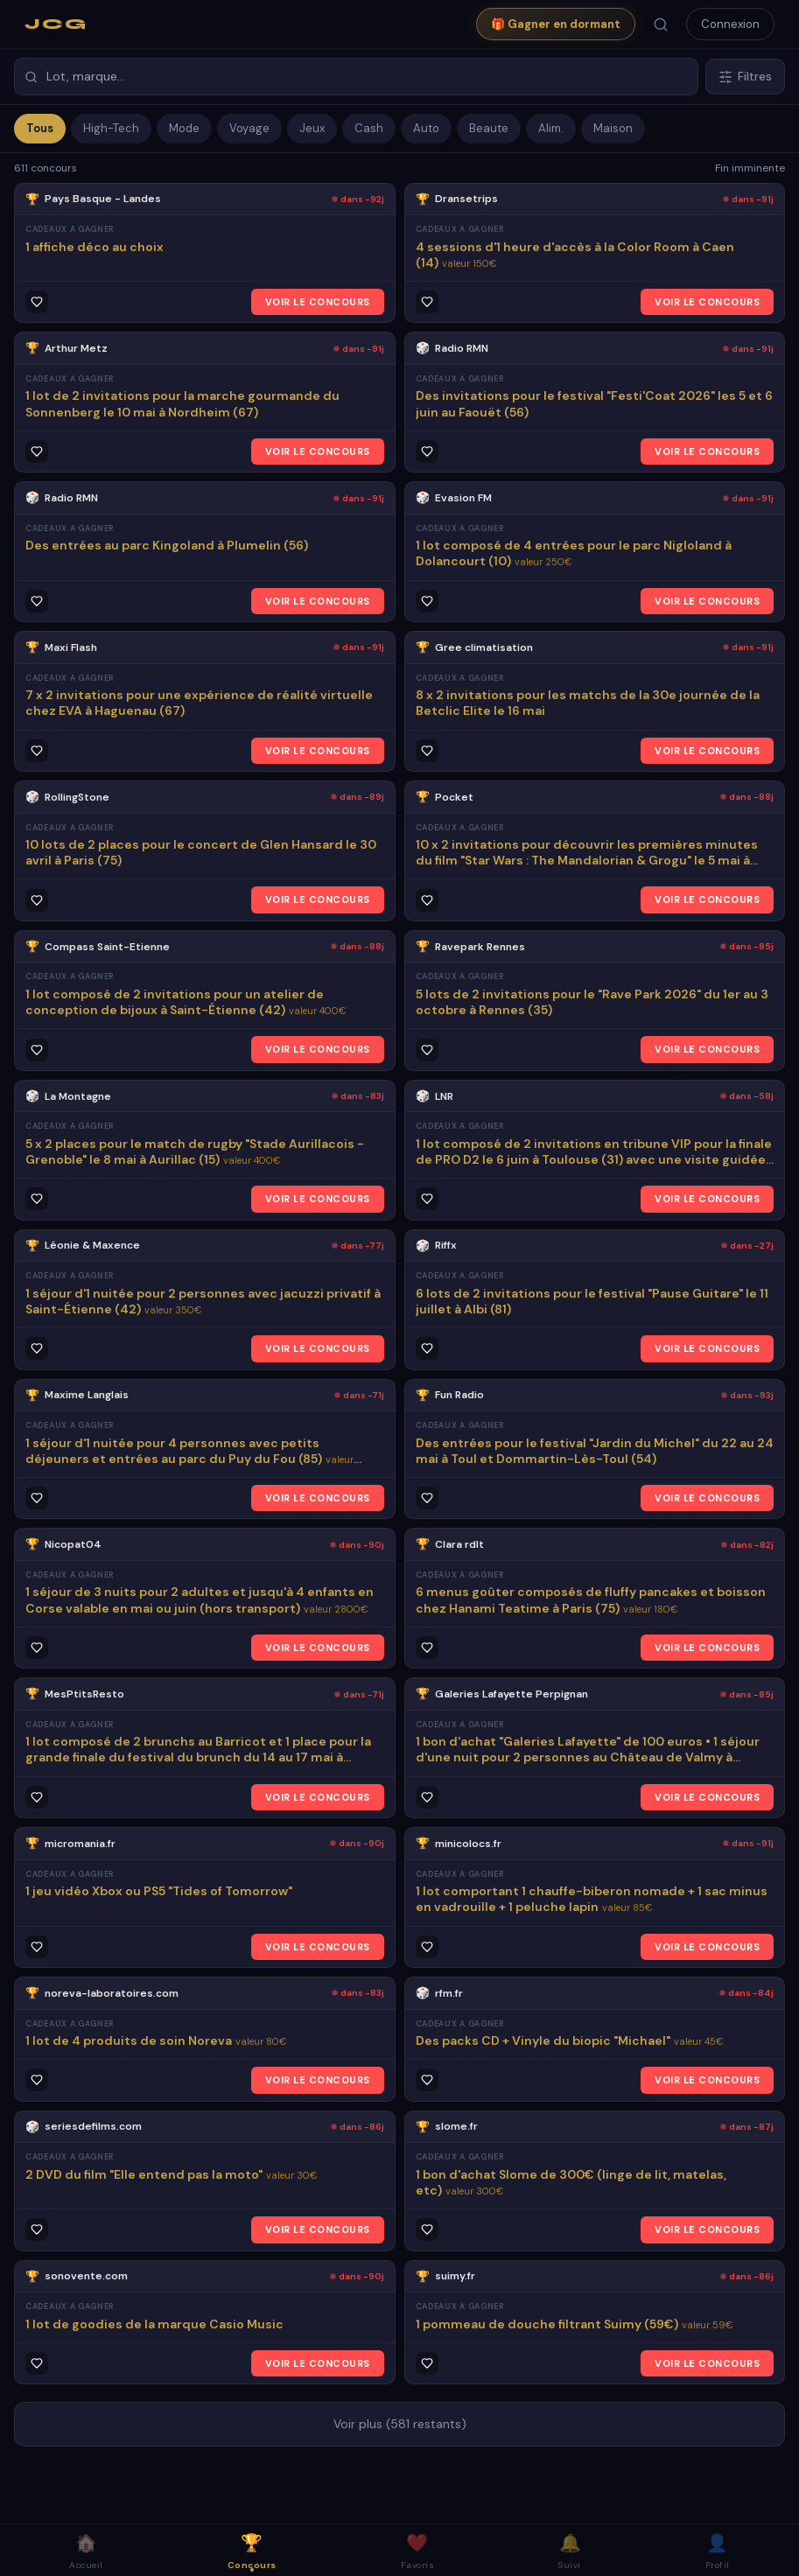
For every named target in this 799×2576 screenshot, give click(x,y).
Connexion (730, 24)
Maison (613, 128)
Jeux (312, 128)
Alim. (551, 128)
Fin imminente (750, 168)
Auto (426, 128)
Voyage (249, 128)
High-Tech (111, 128)
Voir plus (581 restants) (399, 2424)
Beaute (488, 128)
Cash (368, 128)
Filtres (745, 76)
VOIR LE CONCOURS (317, 302)
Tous (39, 128)
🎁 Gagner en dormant (555, 24)
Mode (184, 128)
